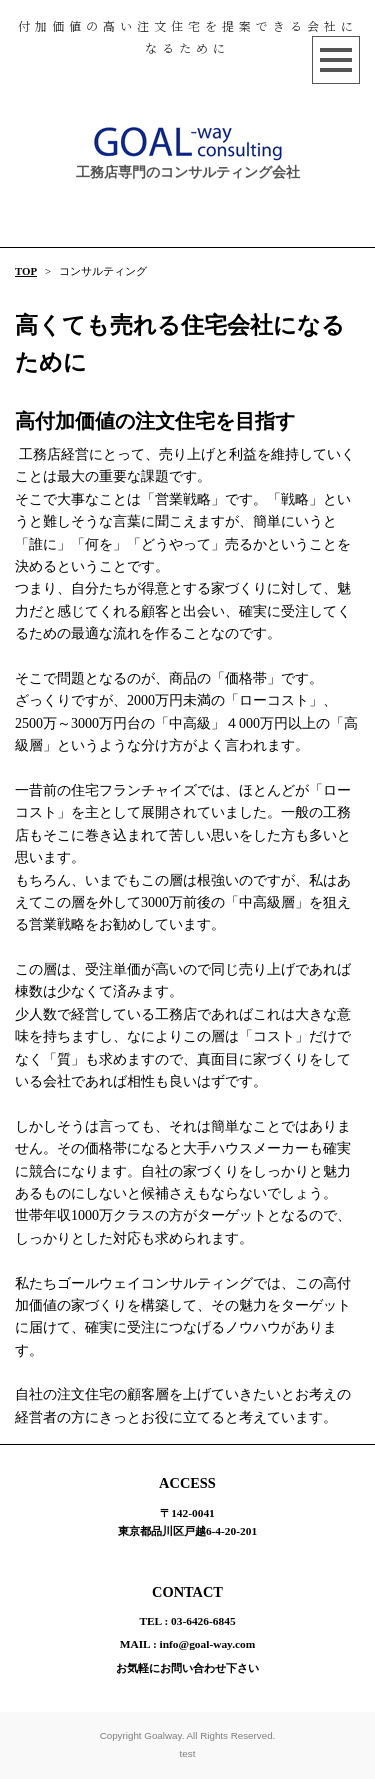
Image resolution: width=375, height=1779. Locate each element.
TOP (26, 271)
